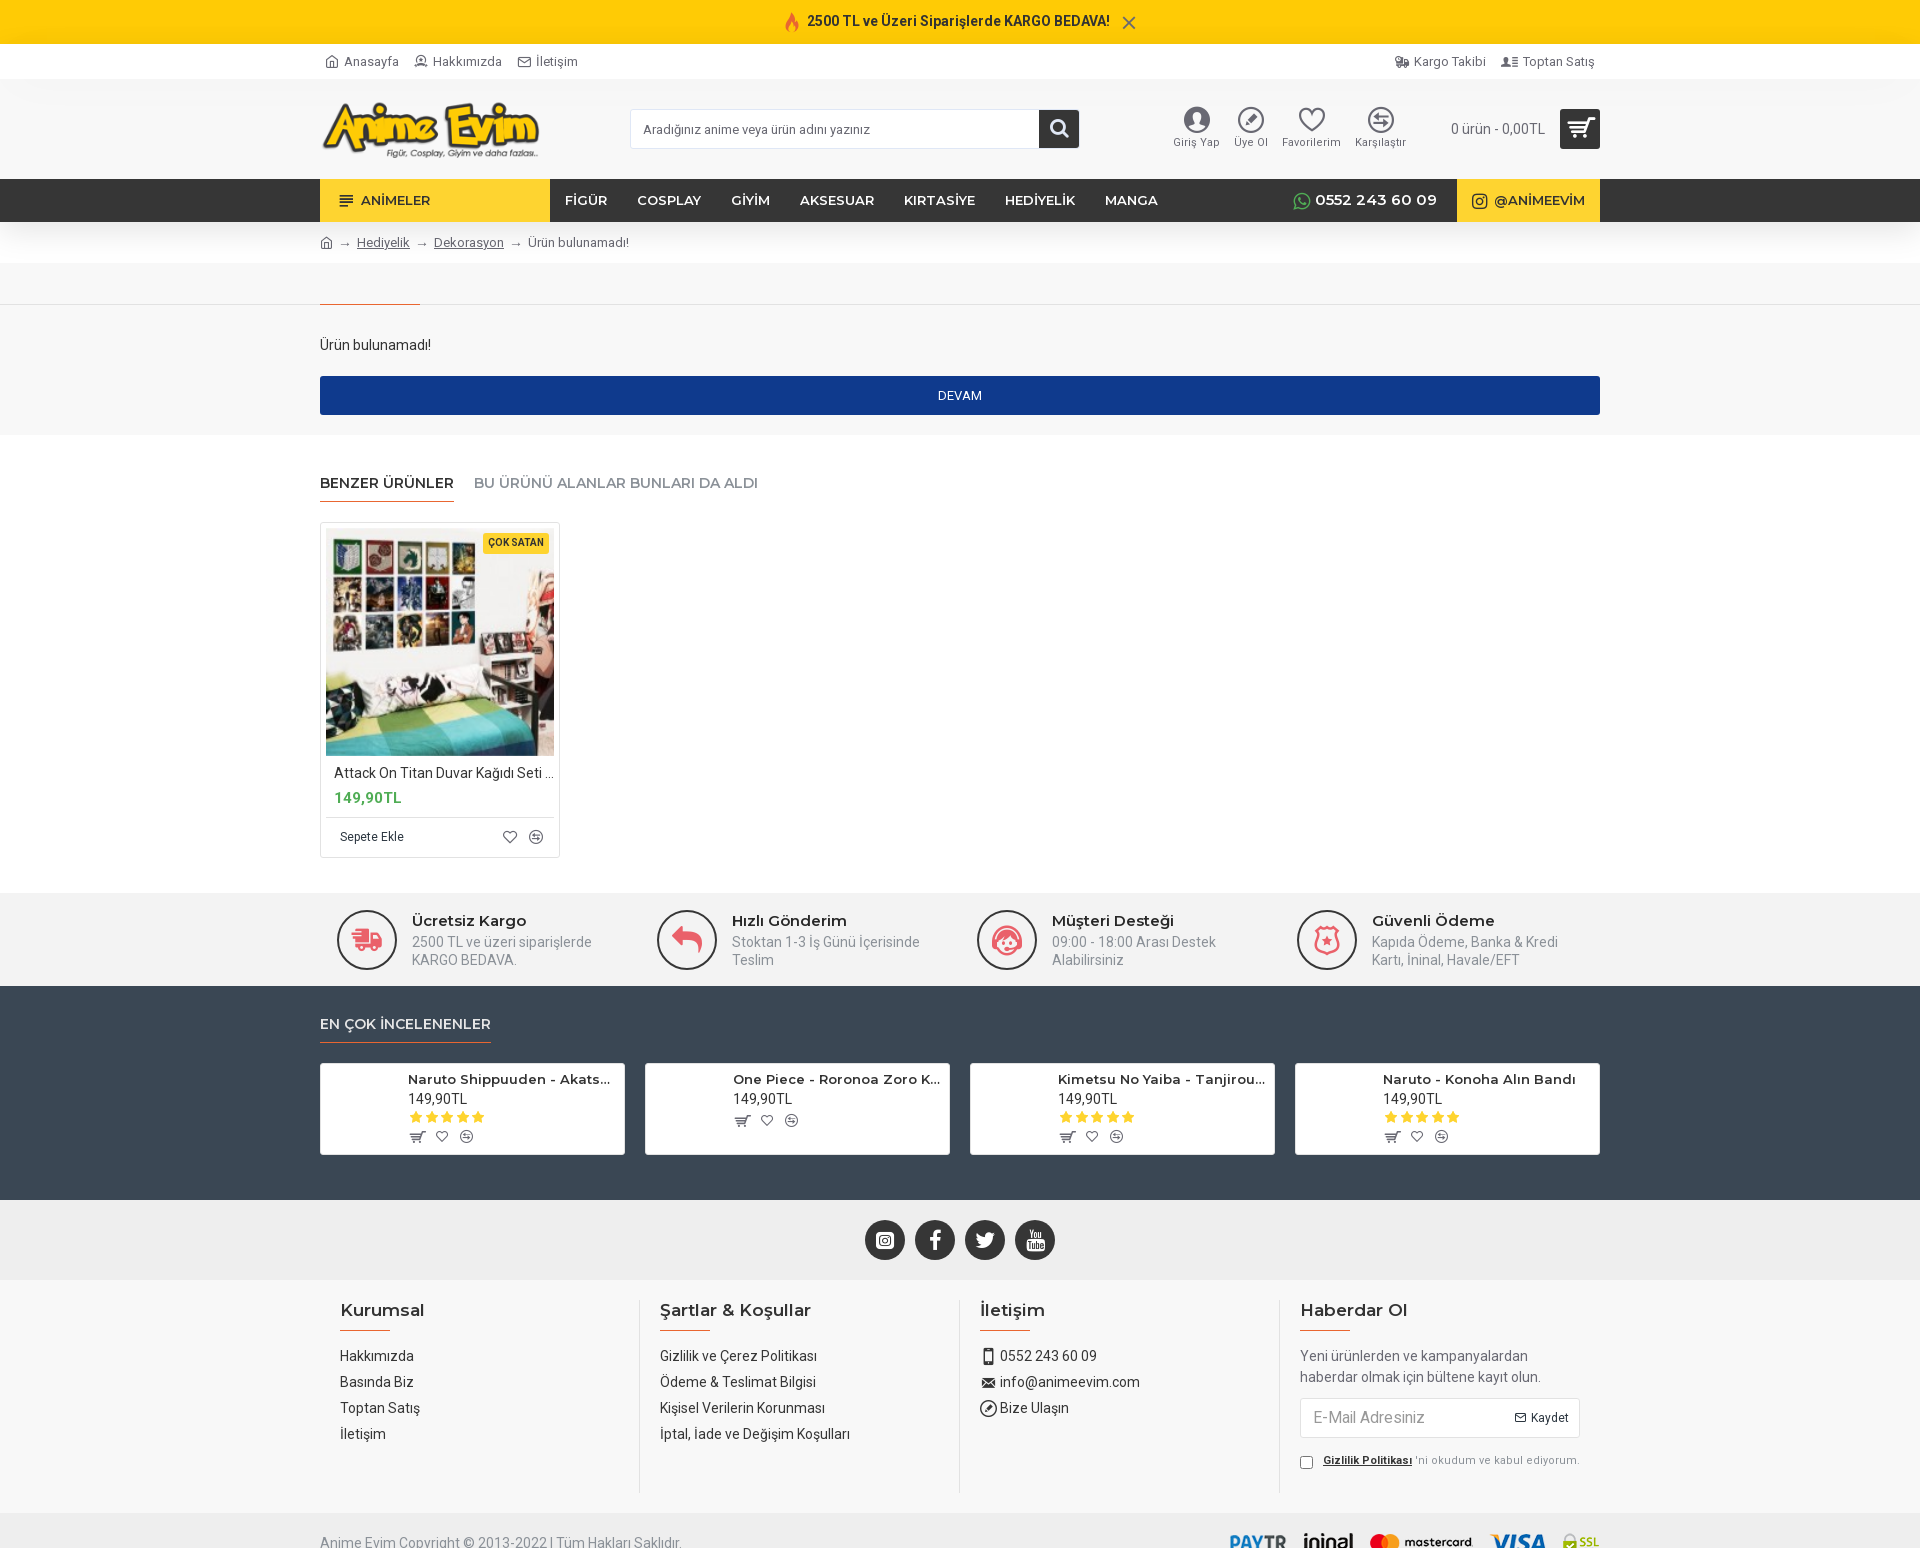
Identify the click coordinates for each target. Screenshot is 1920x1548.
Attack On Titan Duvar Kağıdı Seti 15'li (444, 773)
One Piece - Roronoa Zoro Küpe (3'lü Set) (837, 1096)
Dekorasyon (469, 242)
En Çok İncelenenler (405, 1041)
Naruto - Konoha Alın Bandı (1479, 1096)
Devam (960, 395)
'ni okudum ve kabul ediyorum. (1440, 1478)
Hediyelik (383, 242)
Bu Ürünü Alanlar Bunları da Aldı (616, 483)
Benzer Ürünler (387, 483)
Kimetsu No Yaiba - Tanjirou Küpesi (1162, 1096)
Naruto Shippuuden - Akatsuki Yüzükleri (512, 1096)
